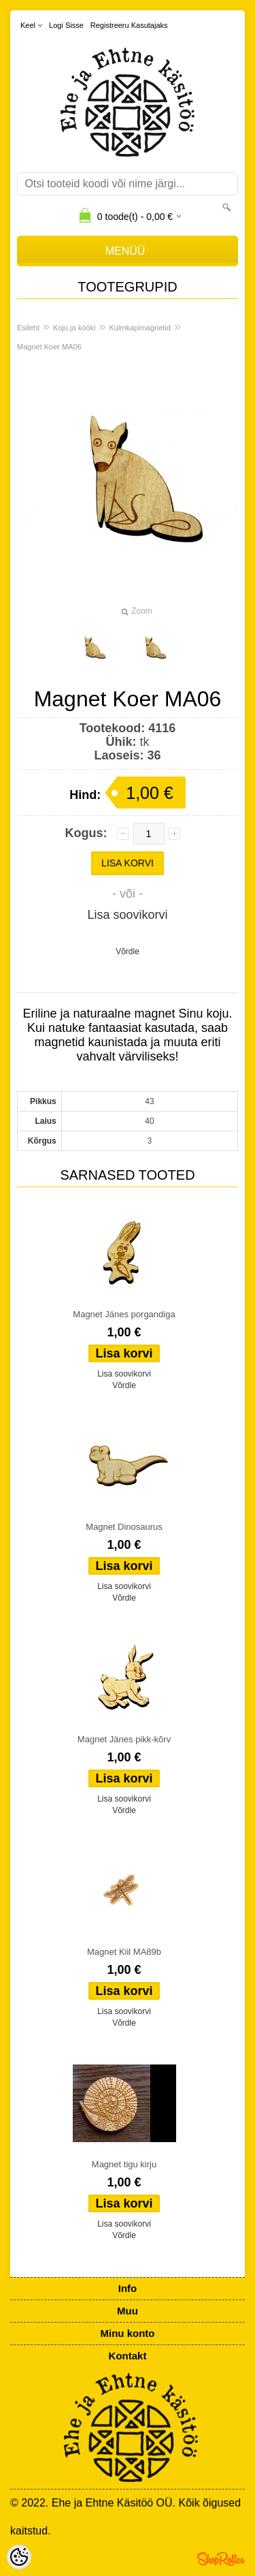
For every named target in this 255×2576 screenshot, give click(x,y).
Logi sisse (66, 25)
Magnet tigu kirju (124, 2164)
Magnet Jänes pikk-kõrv (124, 1739)
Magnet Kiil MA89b (124, 1952)
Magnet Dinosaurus (124, 1527)
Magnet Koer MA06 (49, 347)
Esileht (28, 328)
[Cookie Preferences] (19, 2557)
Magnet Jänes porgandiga (124, 1314)
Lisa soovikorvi (127, 915)
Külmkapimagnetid (140, 328)
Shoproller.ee (221, 2559)
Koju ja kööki (74, 328)
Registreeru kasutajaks (129, 25)
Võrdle (127, 951)
